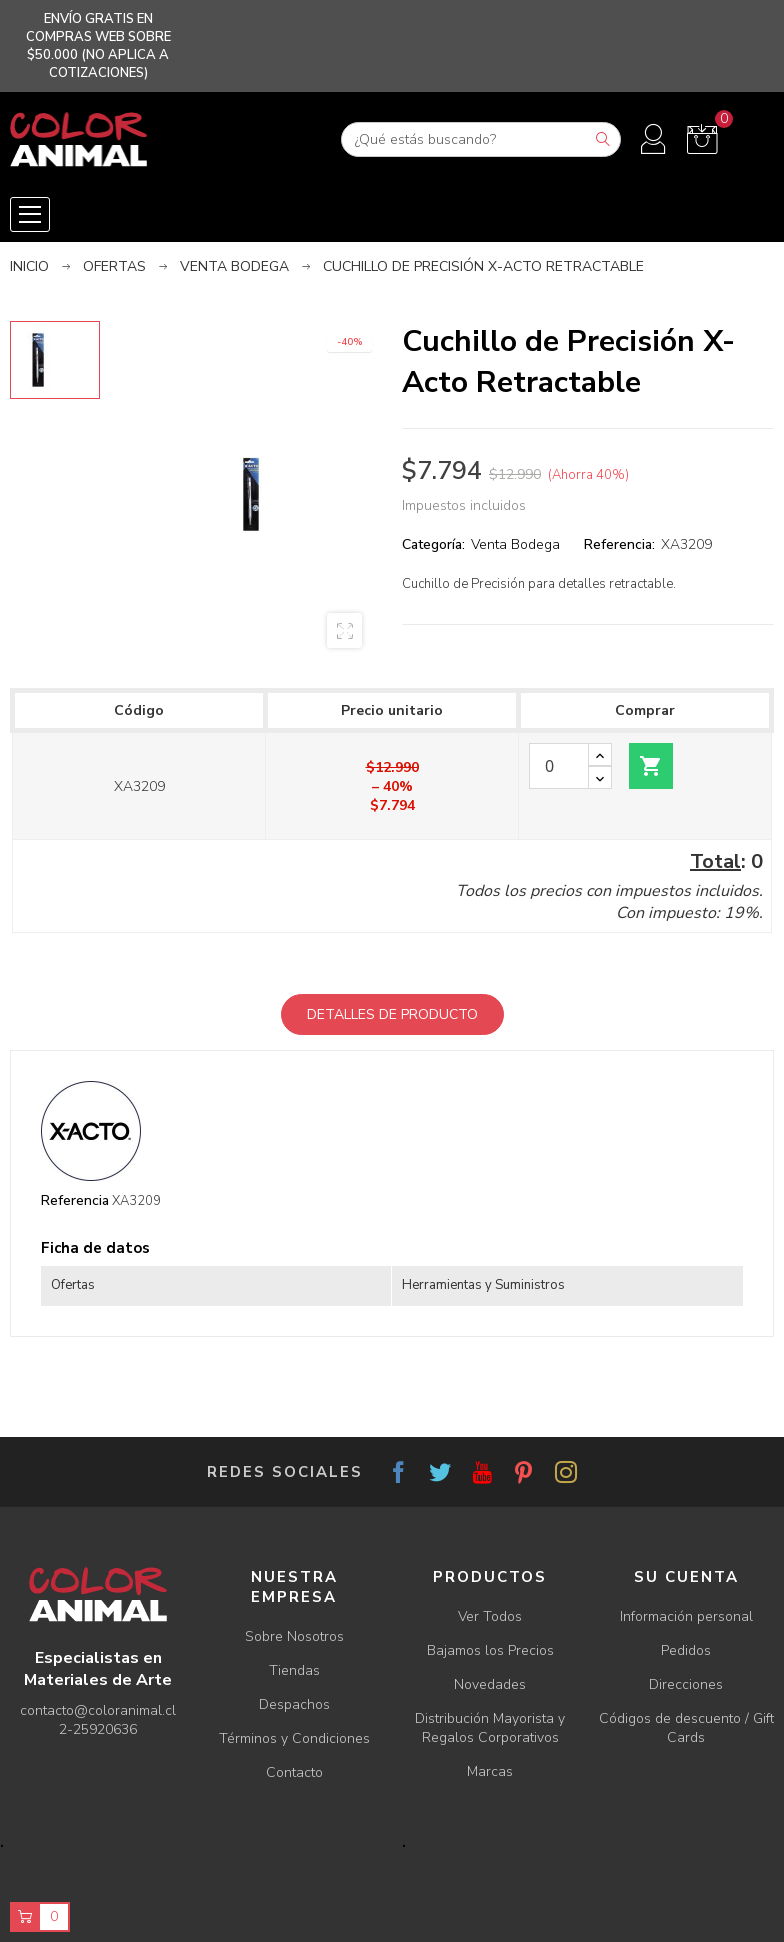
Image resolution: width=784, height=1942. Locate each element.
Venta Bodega (515, 544)
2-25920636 (98, 1729)
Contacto (294, 1772)
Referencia (75, 1200)
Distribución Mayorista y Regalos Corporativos (490, 1728)
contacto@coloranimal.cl (98, 1710)
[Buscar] (481, 139)
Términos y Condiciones (294, 1738)
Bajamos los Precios (490, 1650)
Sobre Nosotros (294, 1636)
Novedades (490, 1684)
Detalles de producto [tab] (392, 1014)
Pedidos (686, 1650)
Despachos (294, 1704)
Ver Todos (490, 1616)
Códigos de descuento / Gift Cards (686, 1728)
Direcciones (686, 1684)
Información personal (686, 1616)
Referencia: (619, 544)
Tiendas (294, 1670)
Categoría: (433, 544)
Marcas (490, 1771)
